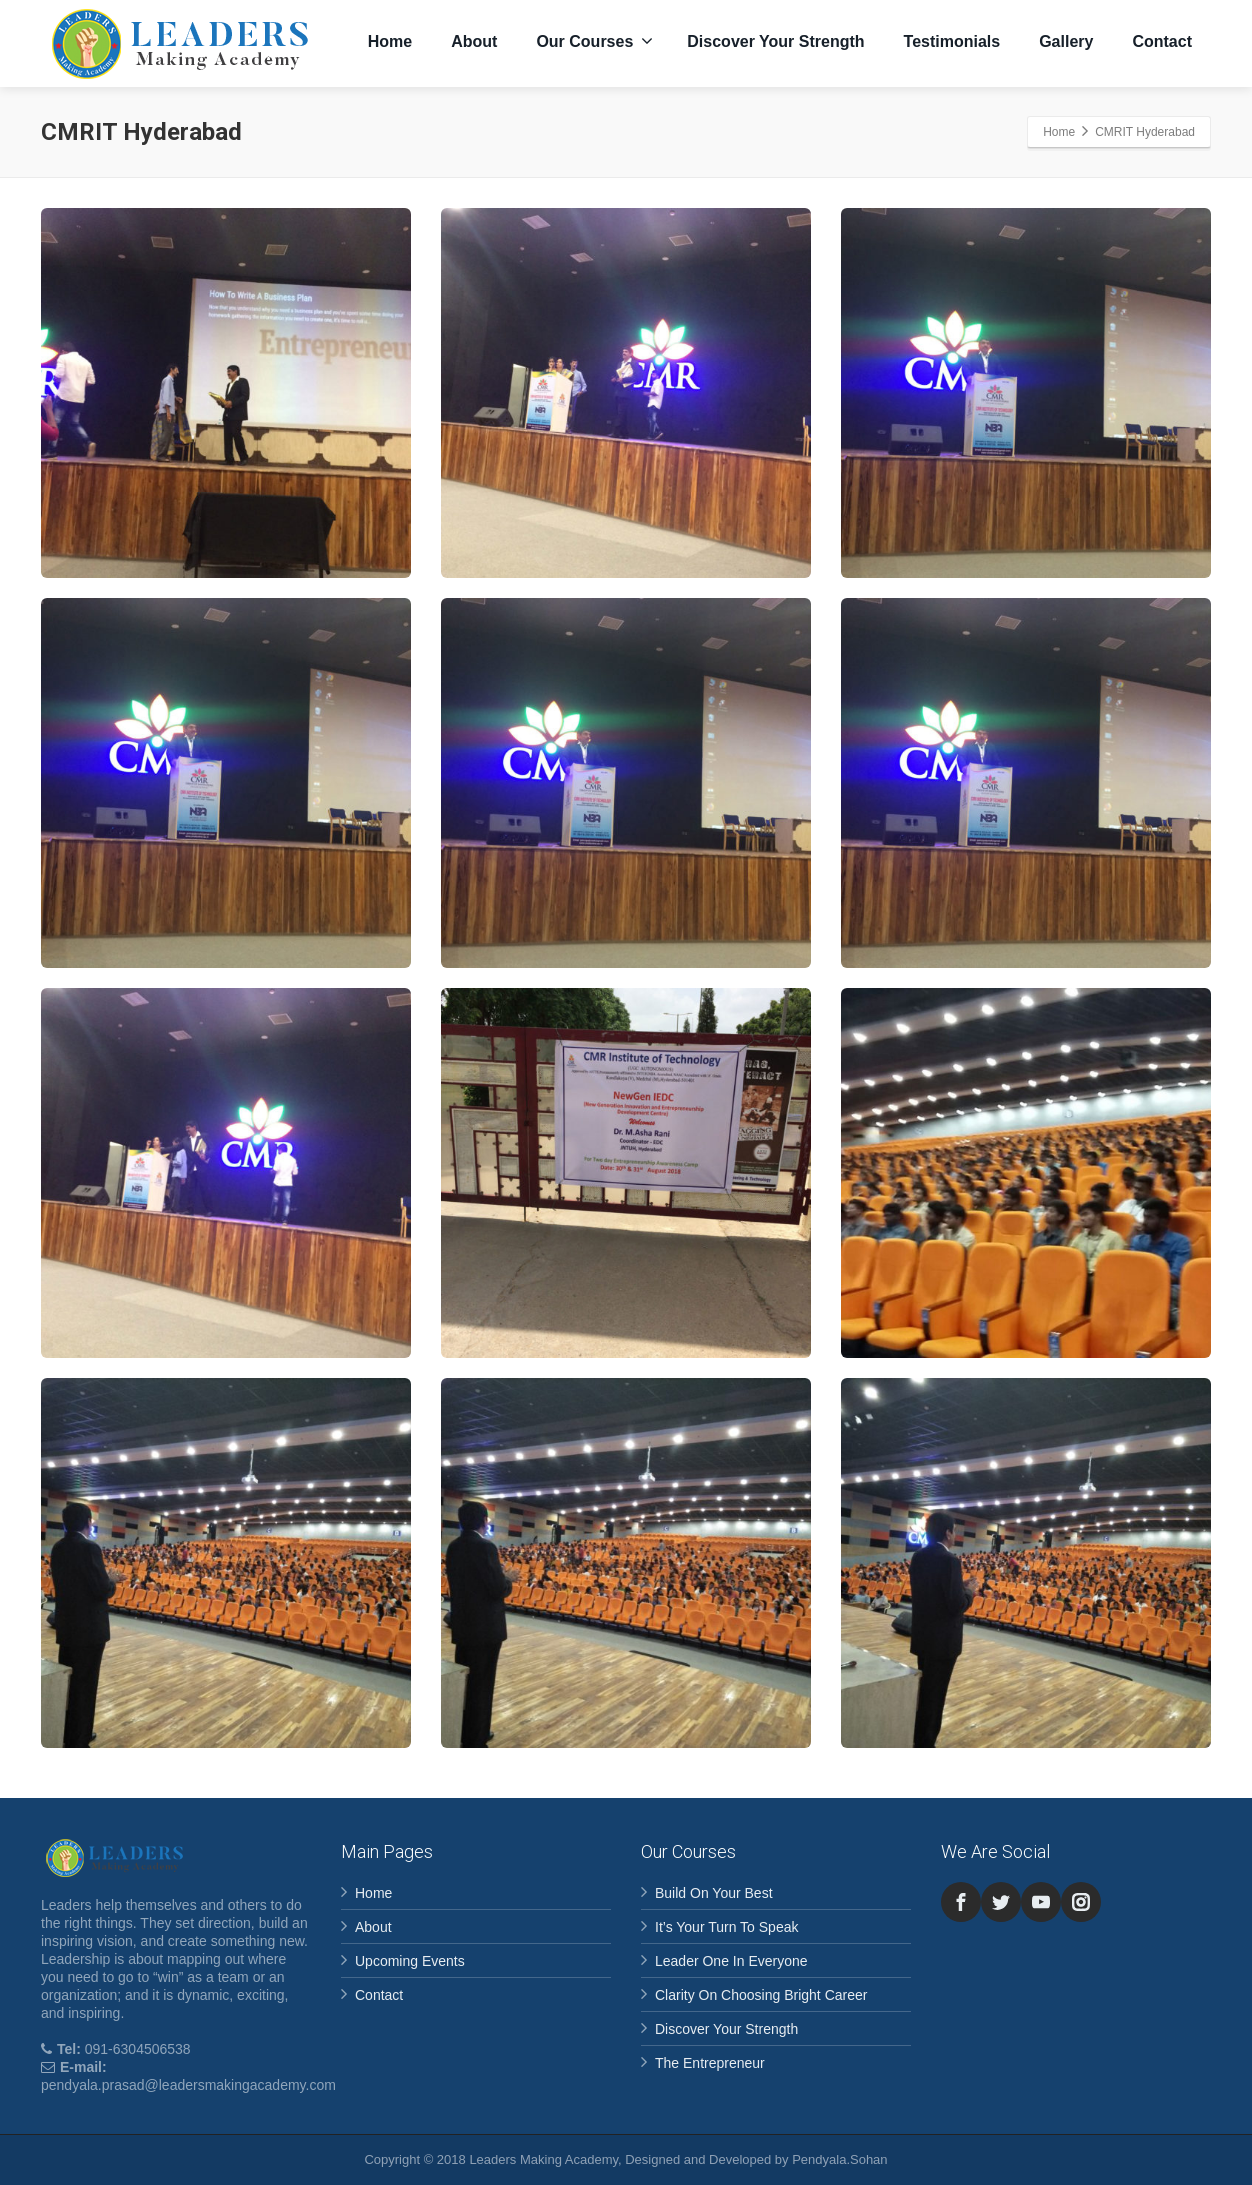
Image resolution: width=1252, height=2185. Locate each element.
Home (390, 41)
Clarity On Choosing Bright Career (761, 1995)
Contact (1162, 41)
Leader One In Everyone (731, 1961)
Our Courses (594, 41)
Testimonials (952, 41)
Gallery (1066, 41)
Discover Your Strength (775, 41)
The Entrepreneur (710, 2063)
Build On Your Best (714, 1893)
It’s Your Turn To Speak (726, 1927)
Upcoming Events (410, 1961)
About (474, 41)
